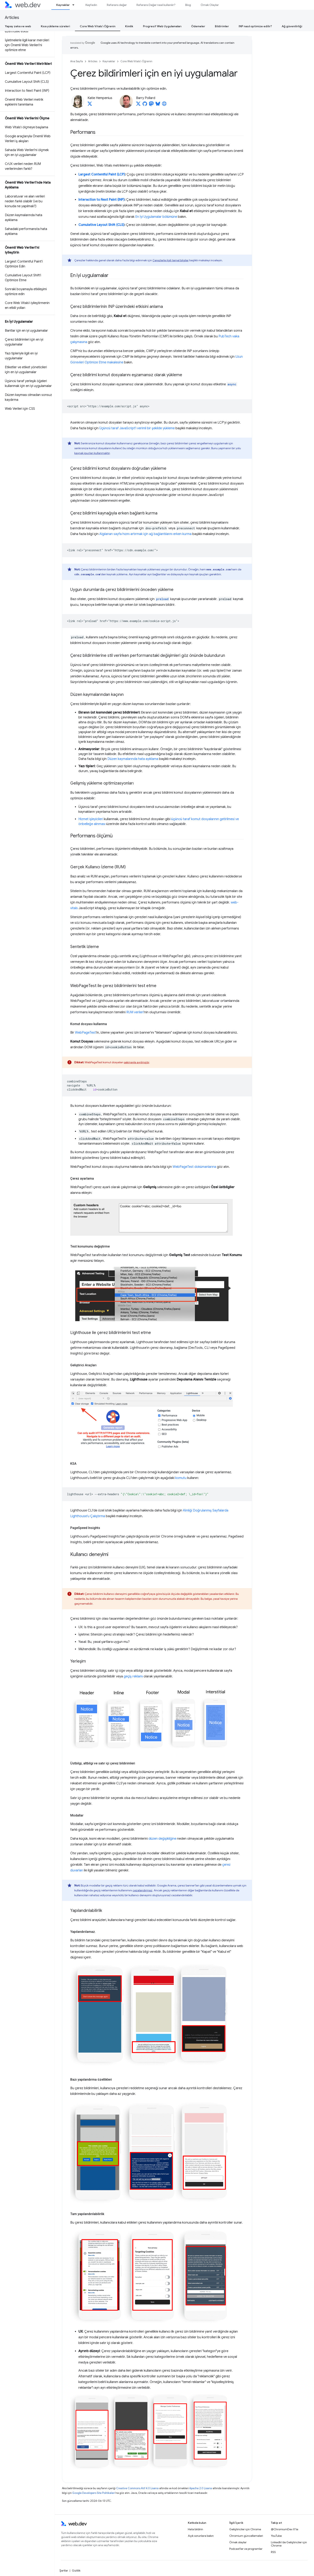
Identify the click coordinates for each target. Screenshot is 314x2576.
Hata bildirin (195, 2529)
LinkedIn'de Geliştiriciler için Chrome (289, 2543)
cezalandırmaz (142, 1890)
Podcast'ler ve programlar (245, 2549)
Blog (188, 5)
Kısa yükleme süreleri (55, 26)
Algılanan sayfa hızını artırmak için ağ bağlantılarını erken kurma (145, 534)
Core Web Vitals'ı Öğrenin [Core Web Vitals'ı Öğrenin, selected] (97, 26)
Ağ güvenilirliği (292, 26)
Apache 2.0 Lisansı (200, 2488)
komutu (180, 1478)
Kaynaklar (109, 61)
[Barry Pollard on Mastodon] (151, 105)
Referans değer (117, 5)
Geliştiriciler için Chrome (245, 2529)
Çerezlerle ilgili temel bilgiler (171, 260)
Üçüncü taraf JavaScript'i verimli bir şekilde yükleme (137, 428)
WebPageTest (85, 1033)
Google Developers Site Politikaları (93, 2493)
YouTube (276, 2536)
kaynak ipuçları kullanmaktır (92, 453)
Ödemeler (198, 26)
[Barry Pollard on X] (138, 105)
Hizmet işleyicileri (90, 819)
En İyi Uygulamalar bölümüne (156, 217)
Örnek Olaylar (210, 5)
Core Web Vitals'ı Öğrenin (136, 61)
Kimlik (129, 26)
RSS (273, 2552)
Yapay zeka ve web (18, 26)
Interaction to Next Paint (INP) (101, 200)
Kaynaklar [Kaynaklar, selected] (63, 5)
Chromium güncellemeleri (246, 2536)
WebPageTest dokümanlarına (194, 1167)
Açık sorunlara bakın (201, 2536)
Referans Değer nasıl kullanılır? (155, 5)
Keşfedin (91, 5)
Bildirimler (222, 26)
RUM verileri (135, 1012)
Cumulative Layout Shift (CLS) (101, 225)
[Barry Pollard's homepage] (164, 105)
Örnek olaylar (238, 2542)
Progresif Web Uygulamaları (162, 26)
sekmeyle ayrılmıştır (136, 1062)
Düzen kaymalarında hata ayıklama (132, 759)
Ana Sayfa (76, 61)
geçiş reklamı (133, 1676)
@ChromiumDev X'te (284, 2529)
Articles (12, 17)
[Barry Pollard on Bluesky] (158, 105)
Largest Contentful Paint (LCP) (101, 174)
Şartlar (64, 2570)
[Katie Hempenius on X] (90, 105)
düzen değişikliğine (162, 1839)
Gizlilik (76, 2570)
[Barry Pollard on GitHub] (145, 105)
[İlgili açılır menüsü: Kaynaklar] (75, 4)
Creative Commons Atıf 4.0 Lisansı (137, 2488)
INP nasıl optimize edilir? (255, 26)
